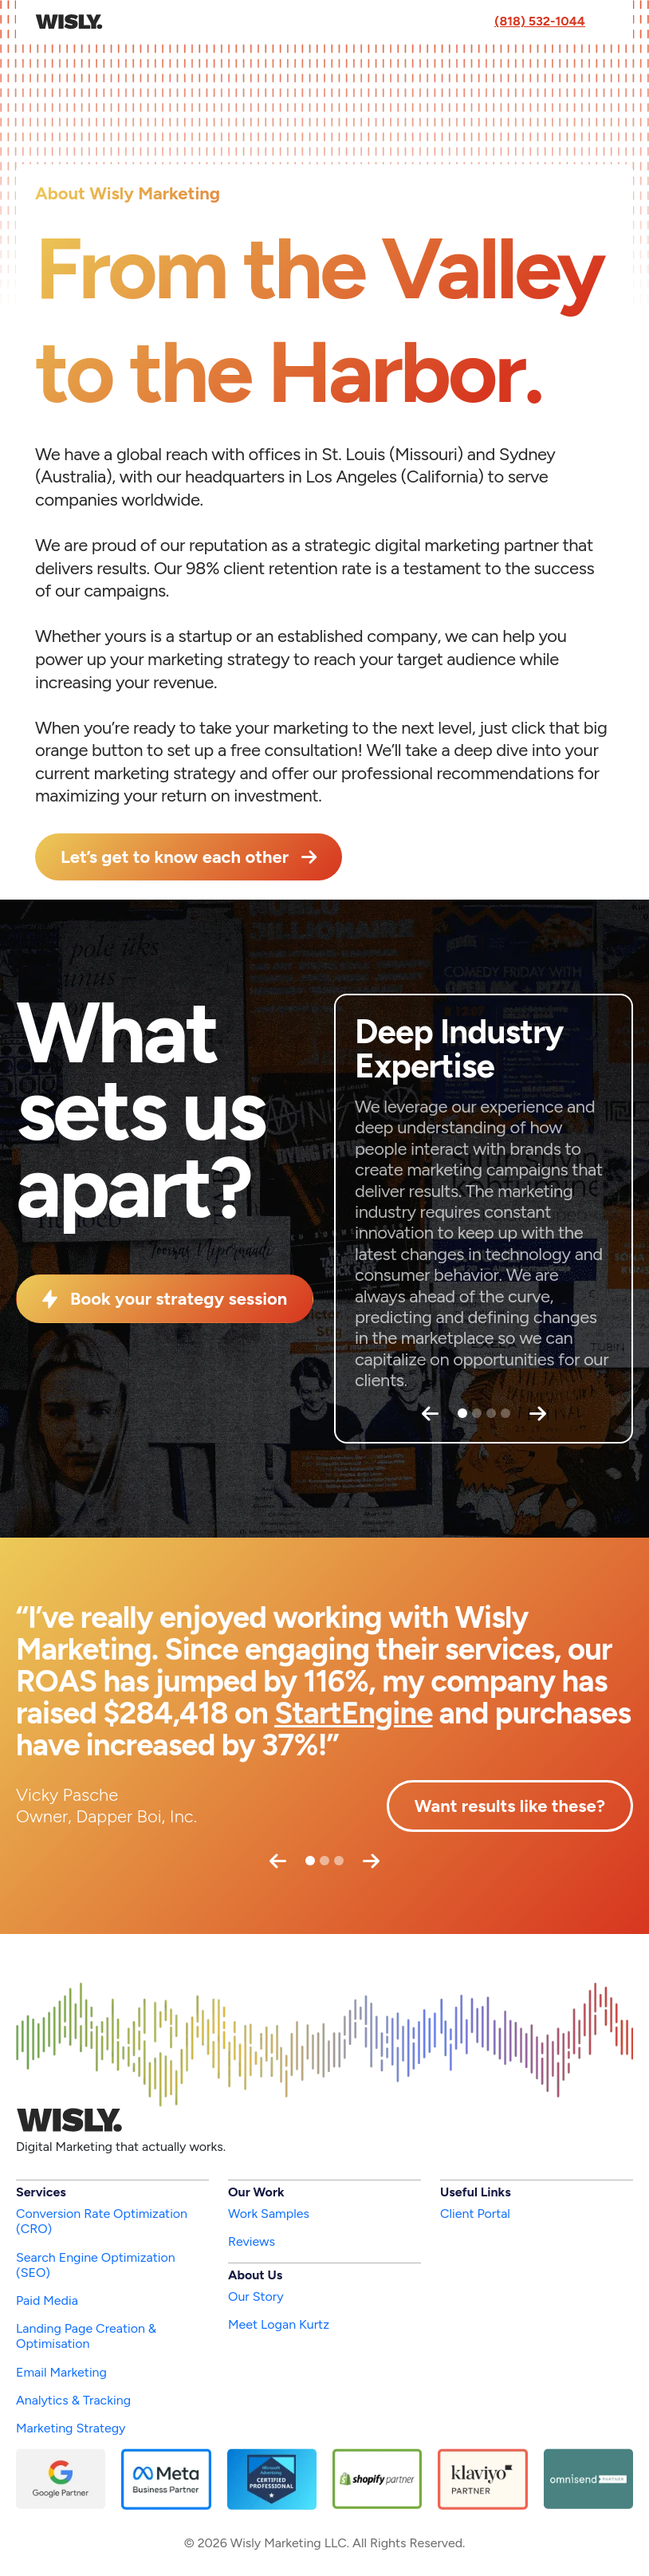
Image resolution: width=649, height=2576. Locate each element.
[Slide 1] (462, 1413)
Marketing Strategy (70, 2428)
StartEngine (353, 1713)
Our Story (256, 2296)
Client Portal (475, 2213)
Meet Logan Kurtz (278, 2324)
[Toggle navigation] (606, 22)
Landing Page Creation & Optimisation (86, 2336)
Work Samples (268, 2213)
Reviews (251, 2241)
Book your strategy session (178, 1299)
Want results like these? (510, 1806)
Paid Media (47, 2300)
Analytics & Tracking (73, 2400)
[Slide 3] (491, 1413)
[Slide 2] (477, 1413)
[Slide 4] (505, 1413)
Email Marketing (61, 2372)
